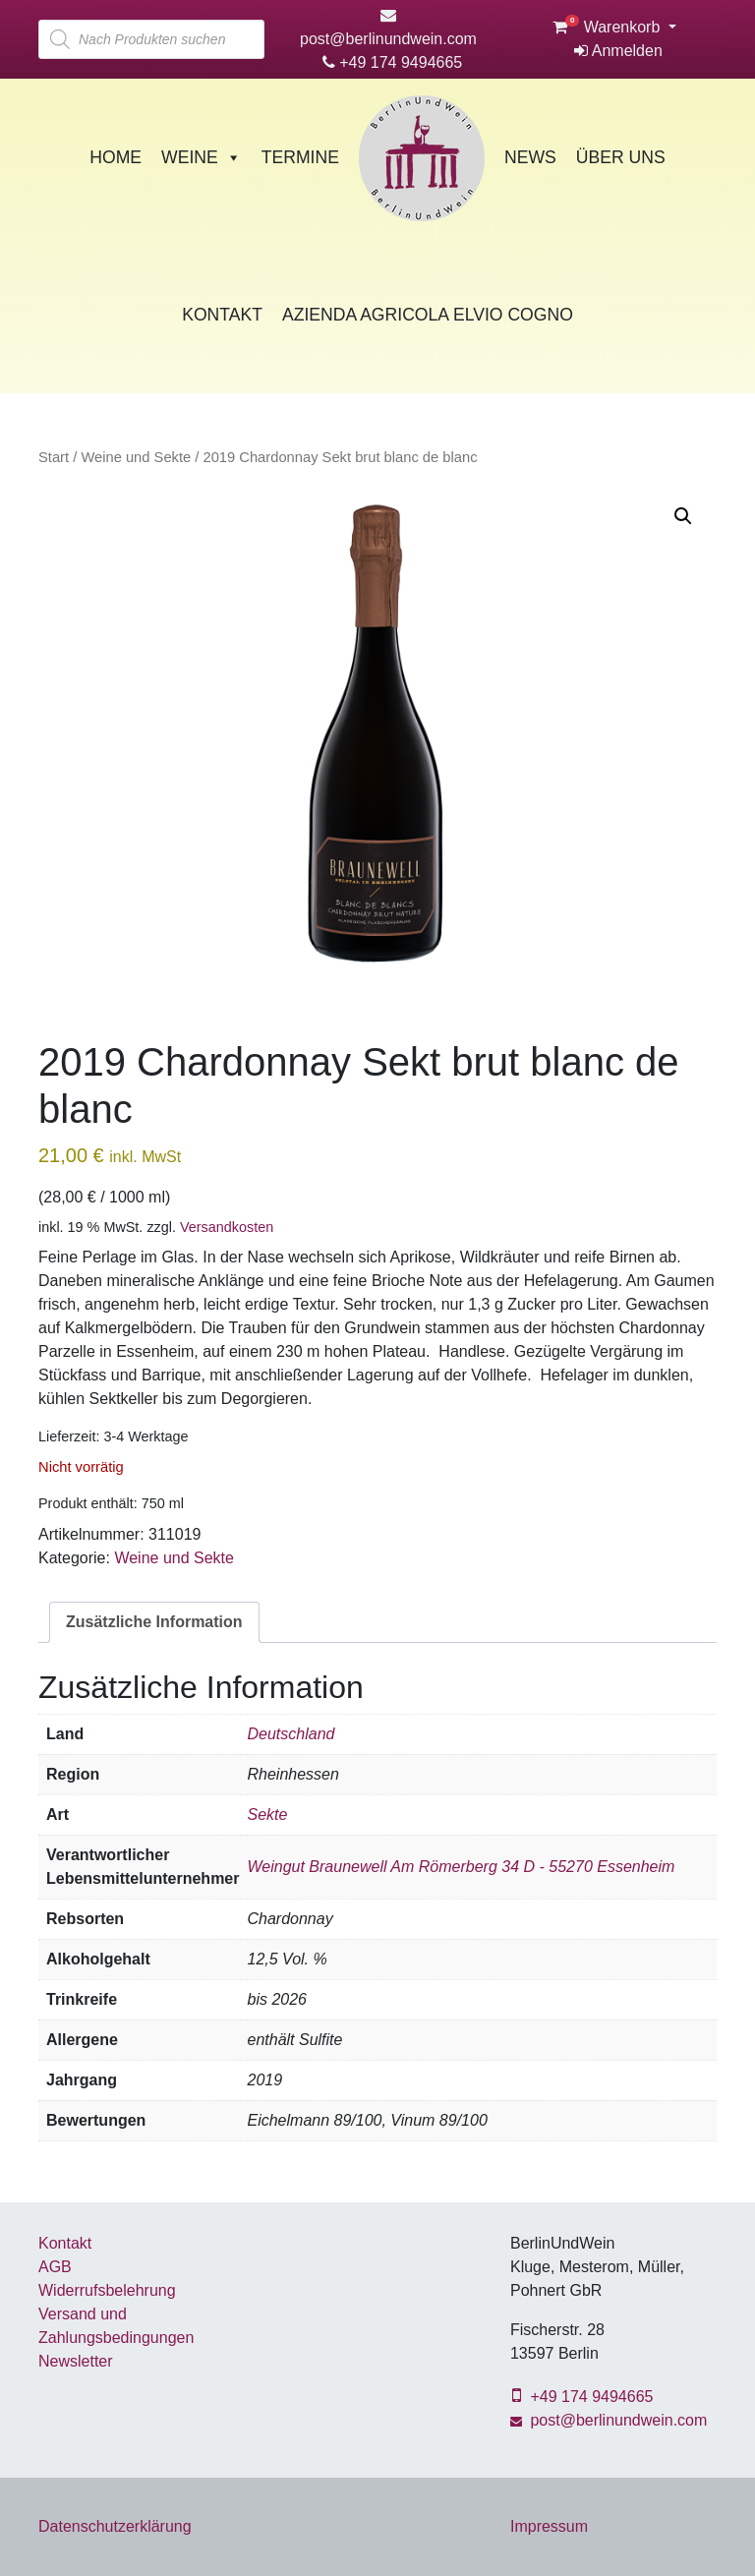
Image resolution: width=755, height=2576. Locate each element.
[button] (683, 516)
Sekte (267, 1814)
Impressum (549, 2526)
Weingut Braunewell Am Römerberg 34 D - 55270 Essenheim (460, 1866)
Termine (300, 157)
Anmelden (618, 50)
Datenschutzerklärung (115, 2526)
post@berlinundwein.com (608, 2420)
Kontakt (222, 314)
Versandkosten (226, 1227)
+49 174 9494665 (392, 62)
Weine (201, 157)
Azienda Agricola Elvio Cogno (427, 314)
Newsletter (75, 2361)
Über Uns (621, 157)
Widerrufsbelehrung (107, 2290)
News (530, 157)
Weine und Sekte (136, 457)
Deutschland (290, 1734)
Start (53, 457)
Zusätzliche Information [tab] (154, 1621)
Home (115, 157)
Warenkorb (608, 27)
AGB (55, 2266)
